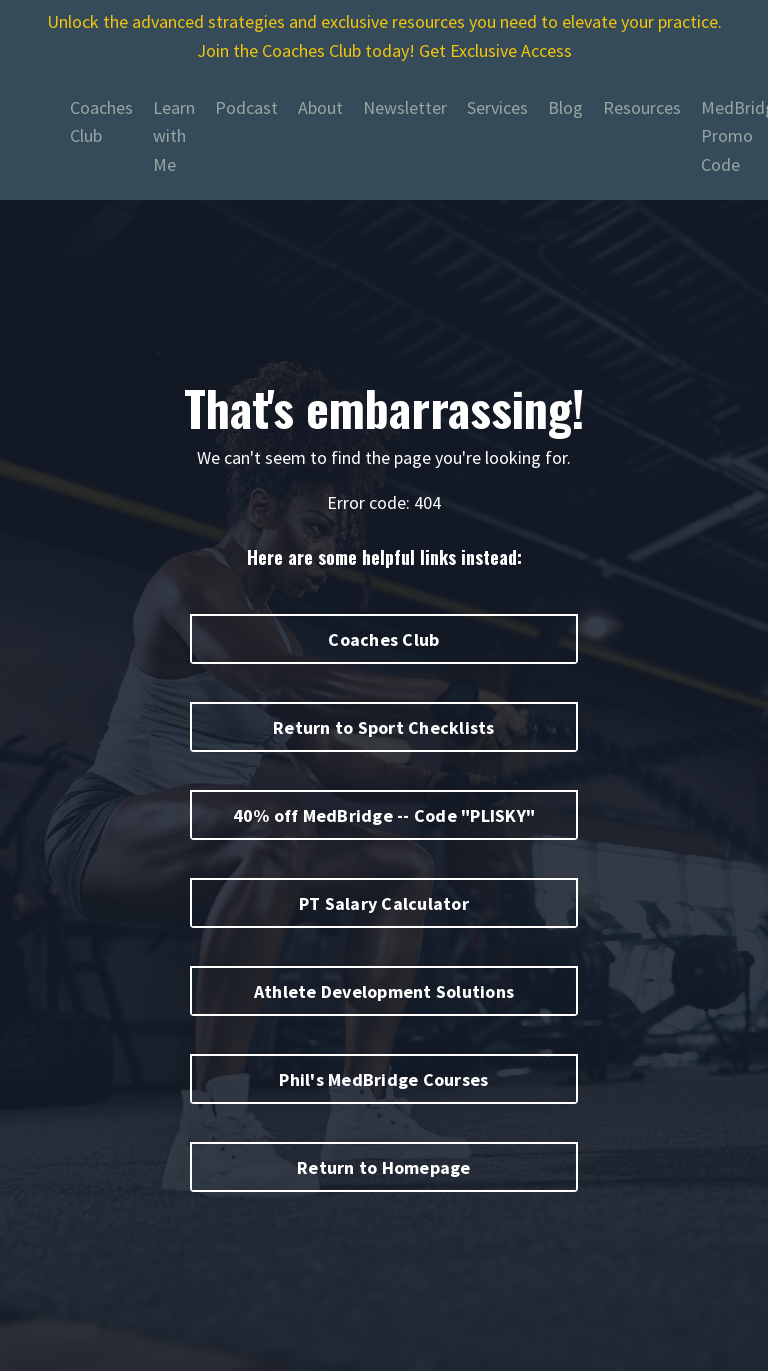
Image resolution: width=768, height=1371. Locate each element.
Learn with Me (174, 136)
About (320, 107)
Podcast (246, 107)
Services (497, 107)
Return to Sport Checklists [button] (384, 727)
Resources (642, 107)
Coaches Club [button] (383, 639)
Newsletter (405, 107)
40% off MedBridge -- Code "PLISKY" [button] (384, 815)
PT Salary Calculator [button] (384, 903)
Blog (565, 107)
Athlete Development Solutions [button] (384, 991)
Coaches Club (101, 122)
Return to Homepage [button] (384, 1167)
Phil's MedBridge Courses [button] (383, 1079)
